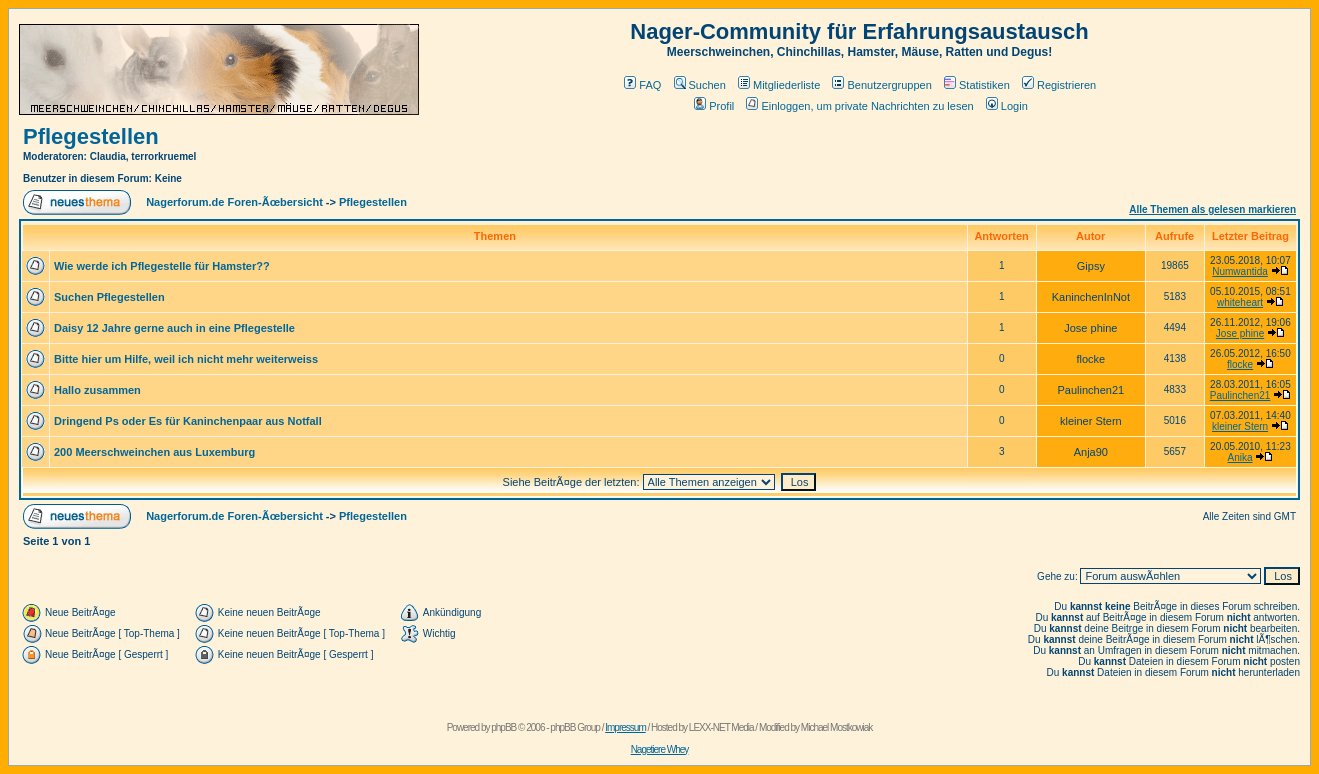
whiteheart (1240, 302)
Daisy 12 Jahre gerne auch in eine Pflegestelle (174, 328)
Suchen (700, 85)
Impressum (625, 727)
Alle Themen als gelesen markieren (1212, 209)
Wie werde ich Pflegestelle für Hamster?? (162, 266)
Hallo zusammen (97, 390)
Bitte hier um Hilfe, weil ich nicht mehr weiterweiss (186, 359)
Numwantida (1240, 271)
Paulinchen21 (1240, 395)
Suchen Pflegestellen (109, 297)
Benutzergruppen (881, 85)
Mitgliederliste (779, 85)
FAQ (642, 85)
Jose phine (1240, 333)
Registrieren (1059, 85)
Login (1007, 106)
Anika (1240, 457)
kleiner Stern (1240, 426)
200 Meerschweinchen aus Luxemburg (154, 452)
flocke (1240, 364)
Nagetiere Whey (660, 749)
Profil (714, 106)
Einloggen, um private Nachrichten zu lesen (859, 106)
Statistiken (977, 85)
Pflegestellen (91, 136)
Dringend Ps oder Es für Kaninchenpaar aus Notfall (188, 421)
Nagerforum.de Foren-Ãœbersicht (234, 202)
